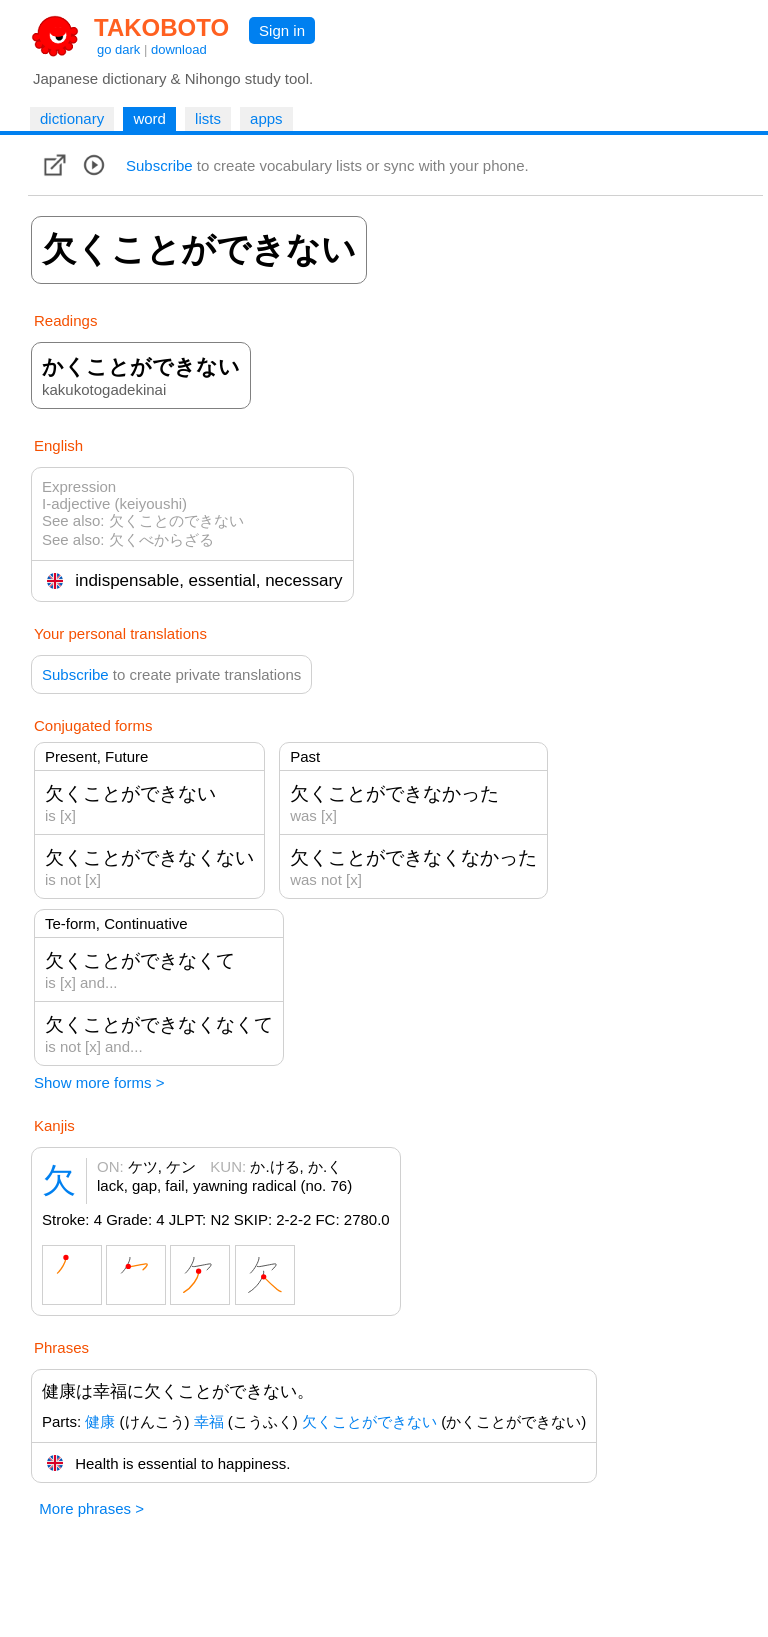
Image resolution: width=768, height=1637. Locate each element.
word (149, 118)
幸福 (209, 1421)
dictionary (72, 118)
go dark (118, 49)
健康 (100, 1421)
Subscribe (159, 165)
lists (208, 118)
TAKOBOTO (161, 27)
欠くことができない (369, 1421)
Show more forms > (99, 1082)
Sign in (282, 30)
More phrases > (91, 1508)
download (179, 49)
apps (266, 118)
